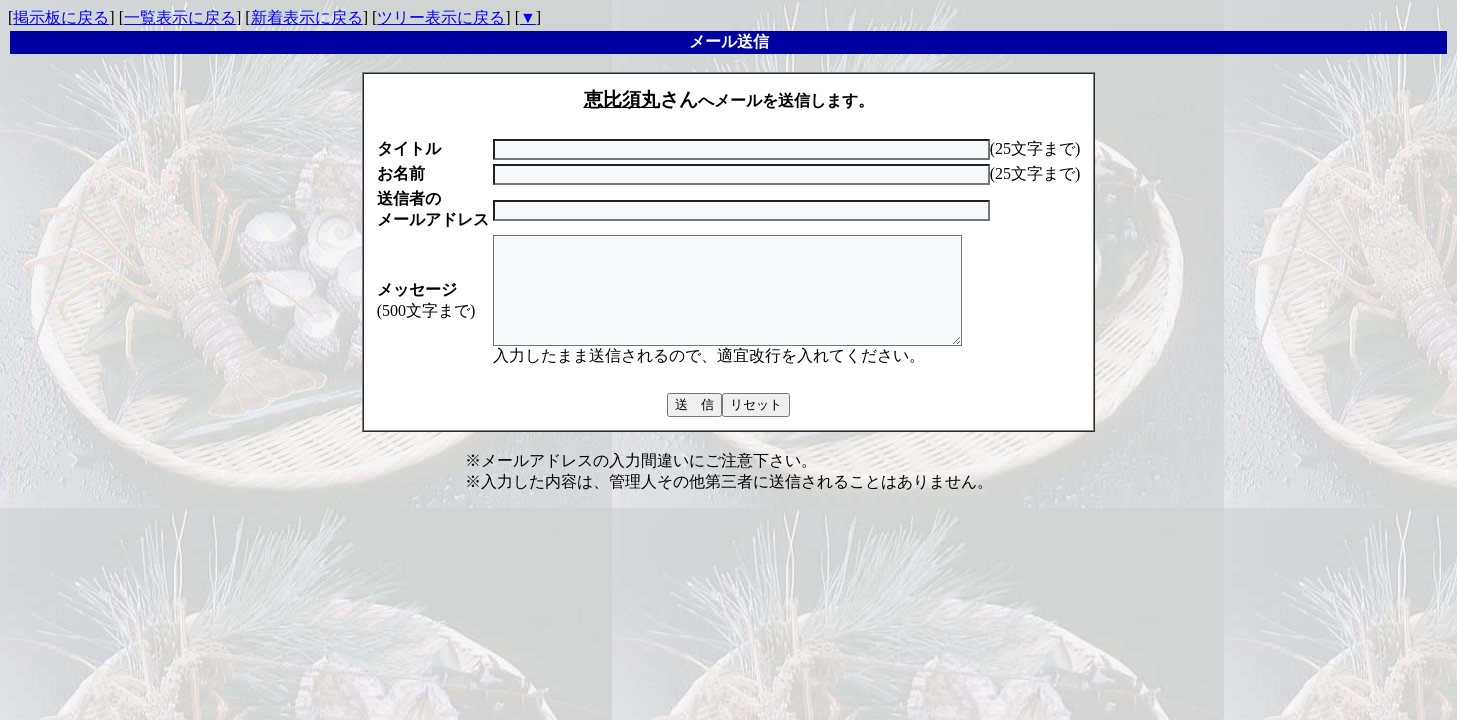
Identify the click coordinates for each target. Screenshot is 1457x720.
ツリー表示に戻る (441, 17)
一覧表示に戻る (180, 17)
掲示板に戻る (61, 17)
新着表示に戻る (307, 17)
